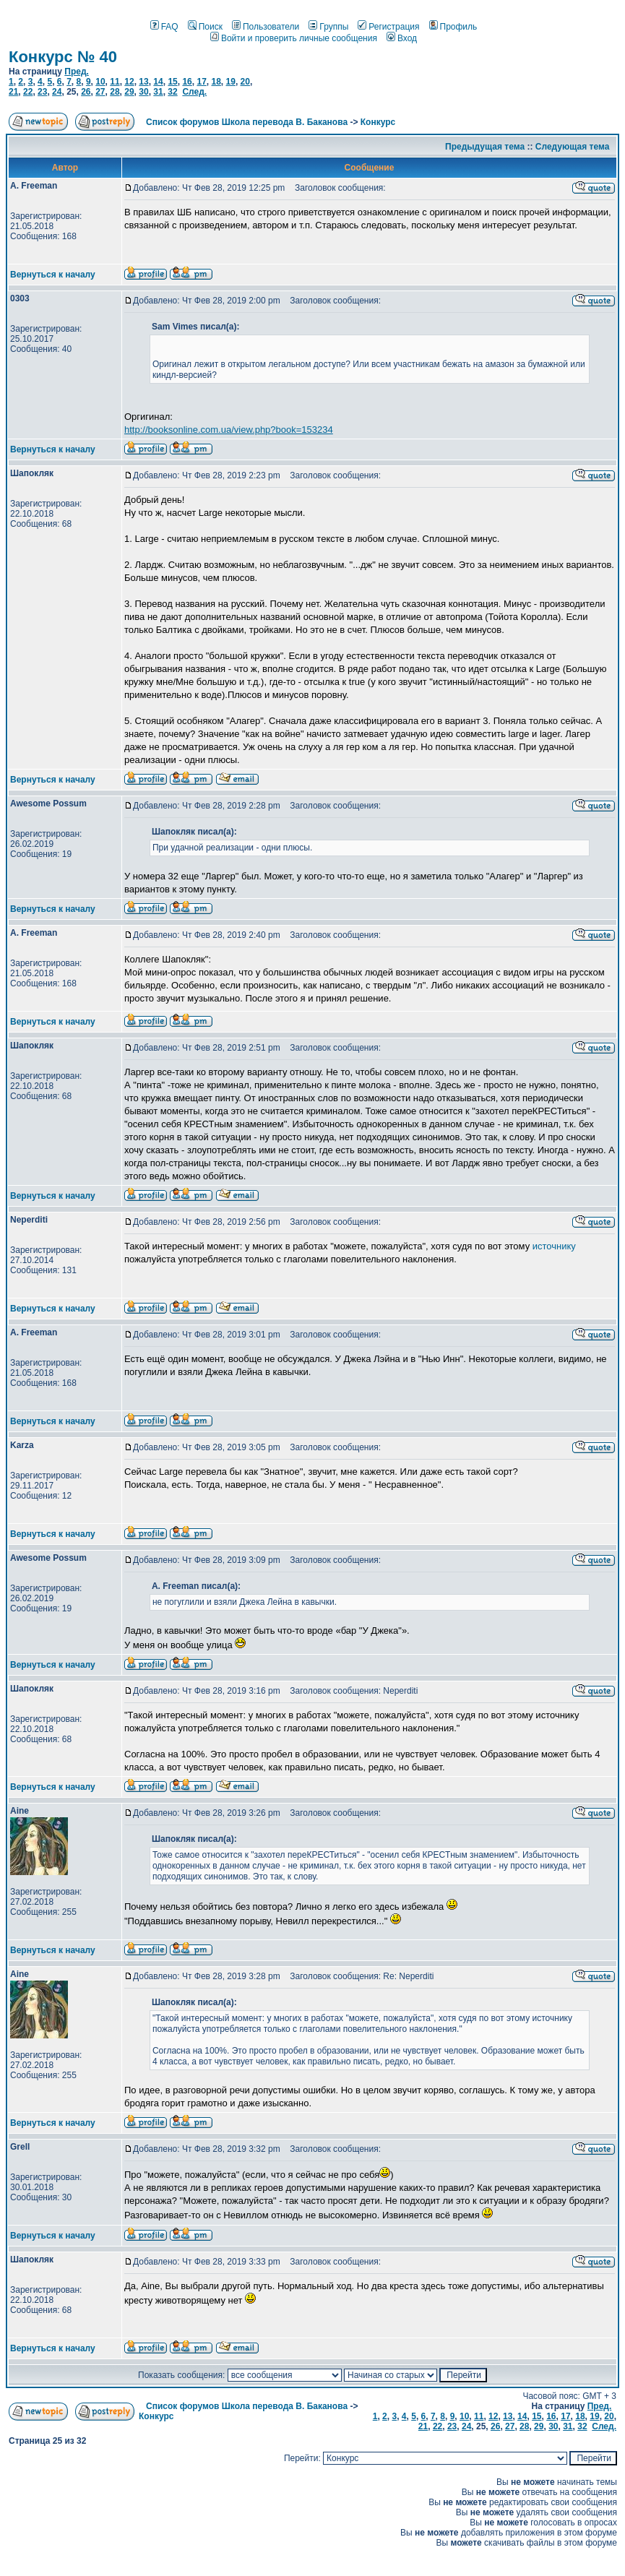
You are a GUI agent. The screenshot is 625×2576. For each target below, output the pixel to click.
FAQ (164, 27)
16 (186, 82)
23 (42, 92)
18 (215, 82)
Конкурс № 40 (63, 57)
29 (129, 92)
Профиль (453, 27)
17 (201, 82)
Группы (328, 27)
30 (143, 92)
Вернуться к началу (52, 275)
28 (114, 92)
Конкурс (378, 122)
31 (158, 92)
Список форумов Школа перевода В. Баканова (247, 122)
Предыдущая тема (485, 147)
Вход (402, 38)
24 (56, 92)
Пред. (76, 71)
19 (231, 82)
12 (129, 82)
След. (194, 92)
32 (172, 92)
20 (245, 82)
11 (114, 82)
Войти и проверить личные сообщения (293, 38)
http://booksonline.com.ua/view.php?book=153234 (228, 429)
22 (28, 92)
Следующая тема (572, 147)
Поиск (205, 27)
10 (100, 82)
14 (158, 82)
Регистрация (388, 27)
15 (172, 82)
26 (85, 92)
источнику (554, 1246)
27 (100, 92)
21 (13, 92)
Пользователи (265, 27)
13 (143, 82)
